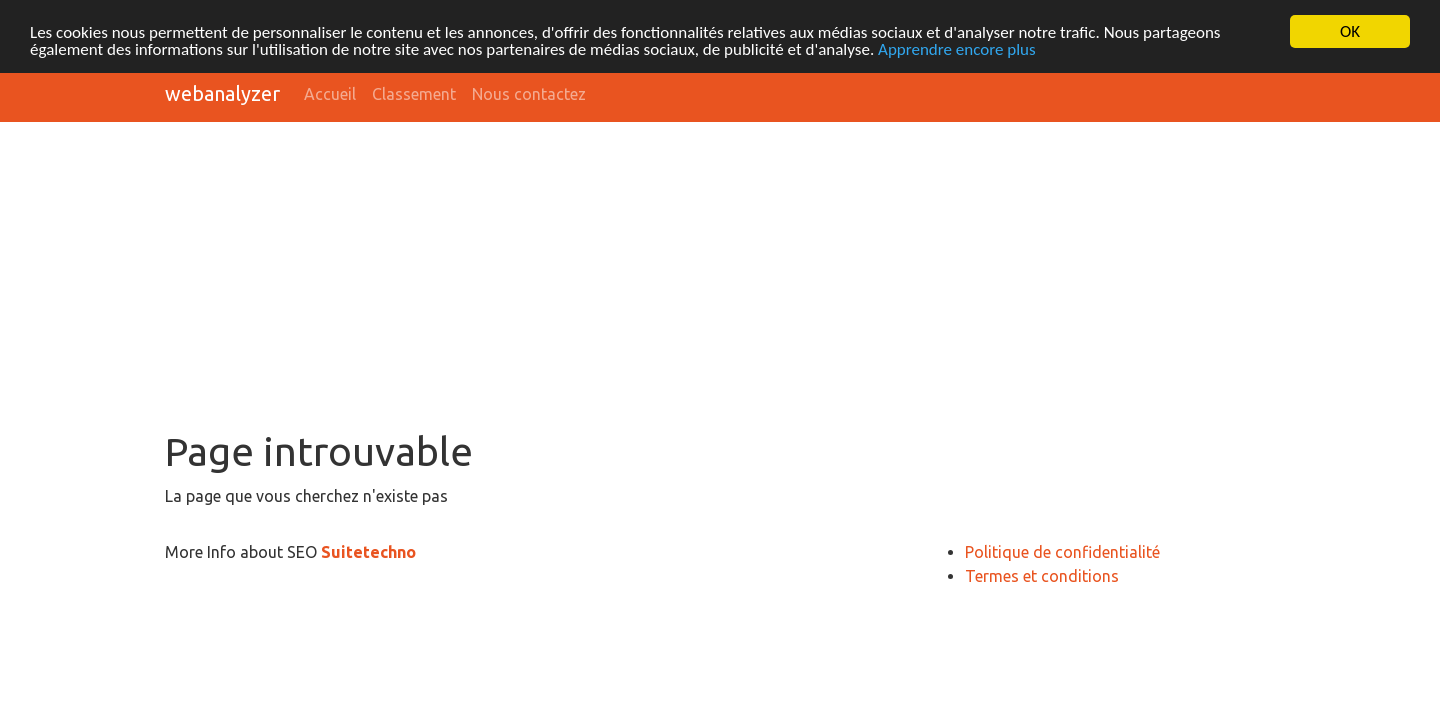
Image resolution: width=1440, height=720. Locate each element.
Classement (414, 94)
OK (1350, 31)
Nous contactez (529, 94)
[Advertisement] (720, 278)
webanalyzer (222, 93)
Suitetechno (368, 552)
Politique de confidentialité (1062, 552)
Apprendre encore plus (957, 49)
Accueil (330, 94)
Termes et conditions (1042, 576)
